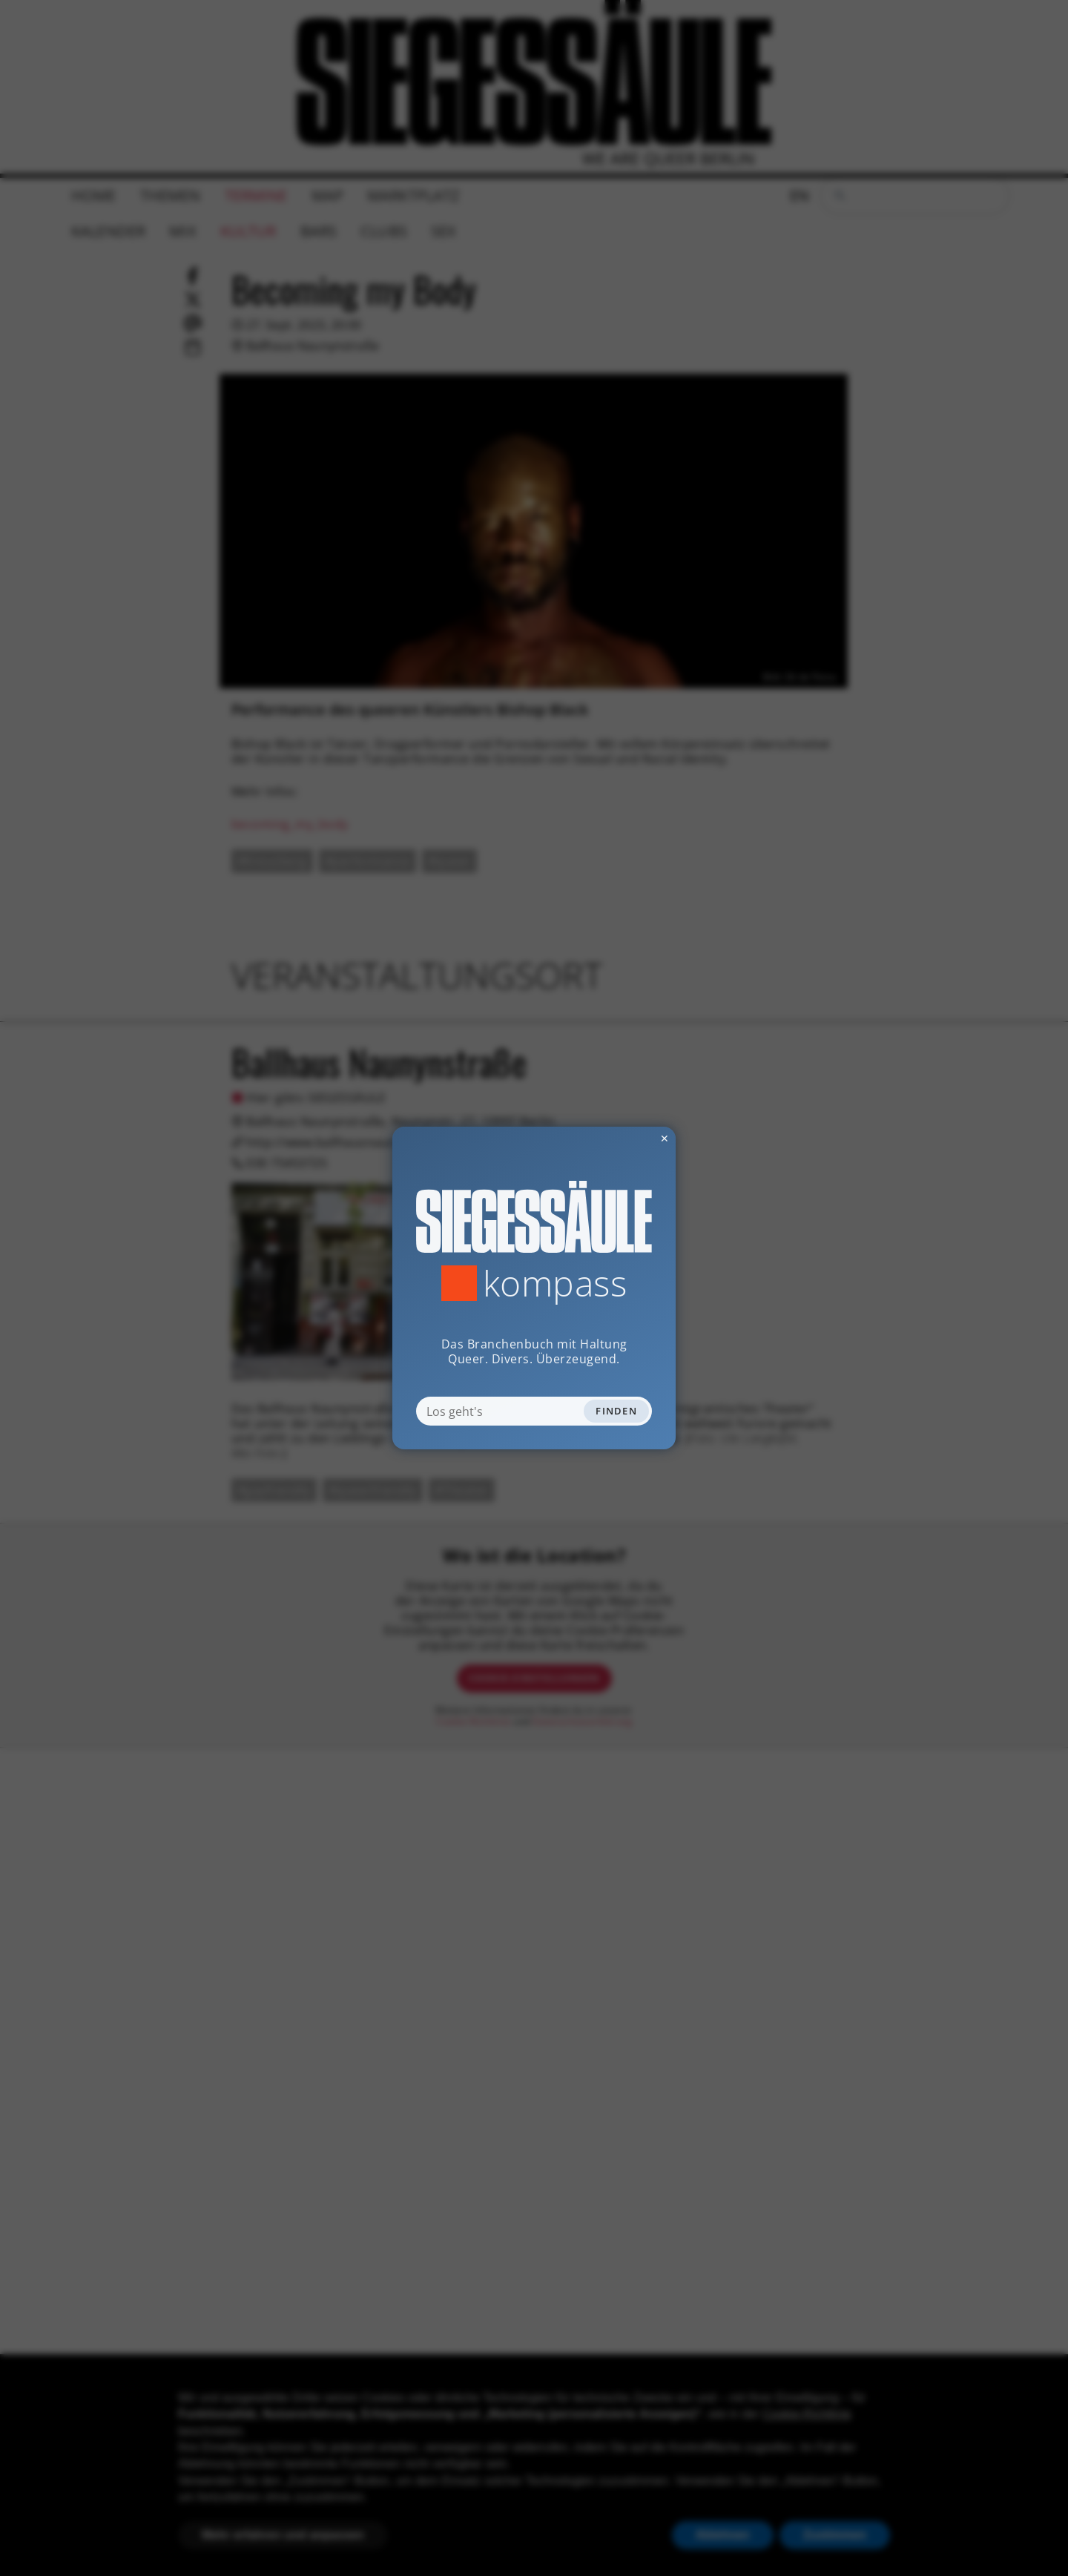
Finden (616, 1410)
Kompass (555, 1283)
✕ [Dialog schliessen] (628, 1138)
